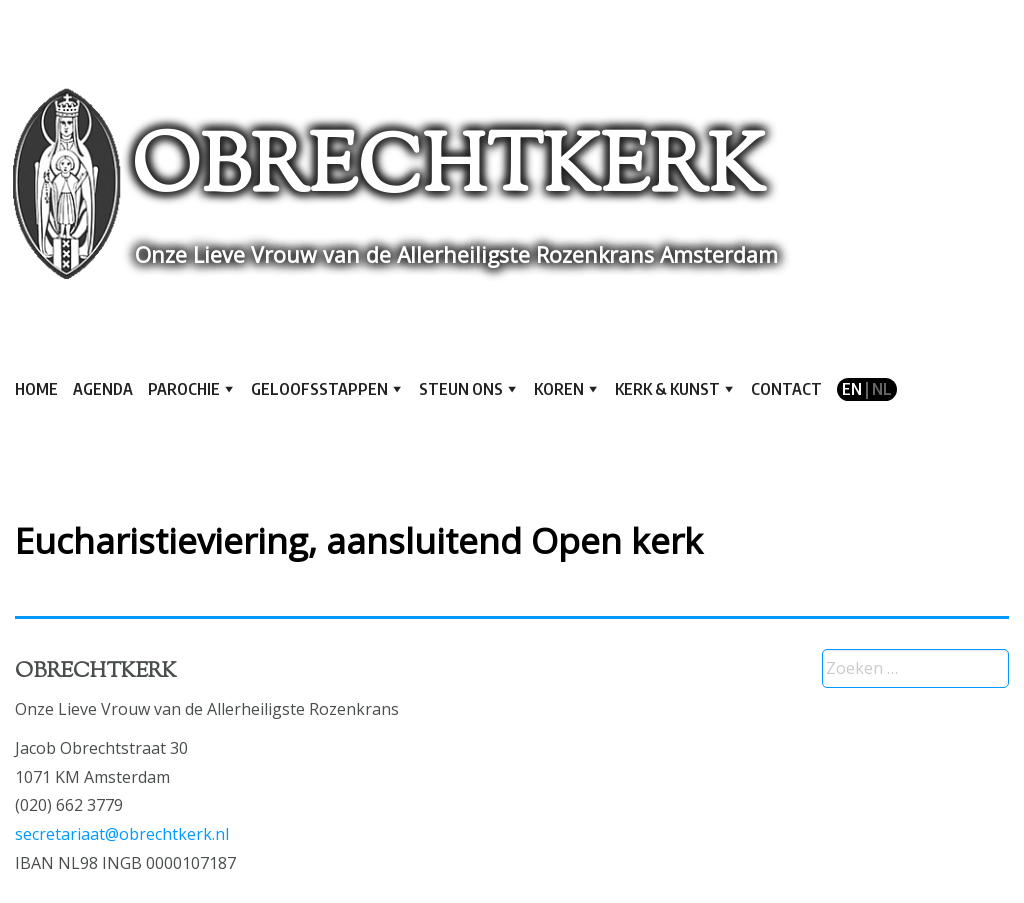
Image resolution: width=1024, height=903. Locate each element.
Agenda (103, 389)
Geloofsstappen (319, 389)
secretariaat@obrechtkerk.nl (122, 834)
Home (36, 389)
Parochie (184, 389)
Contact (786, 389)
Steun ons (461, 389)
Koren (559, 389)
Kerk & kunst (667, 389)
